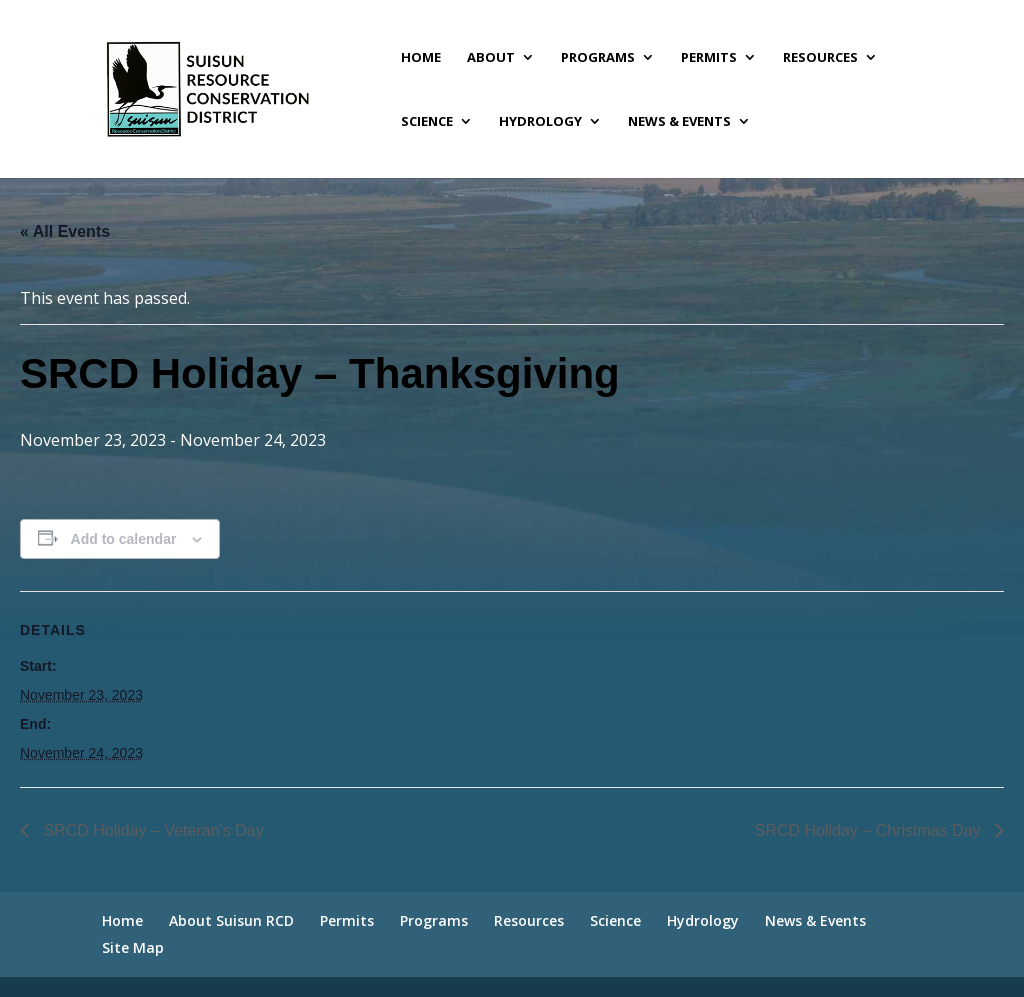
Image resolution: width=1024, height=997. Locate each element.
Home (421, 58)
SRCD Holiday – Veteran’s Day (151, 830)
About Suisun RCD (231, 920)
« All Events (65, 231)
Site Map (133, 947)
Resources (820, 58)
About (491, 58)
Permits (709, 58)
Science (427, 122)
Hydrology (540, 122)
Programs (598, 58)
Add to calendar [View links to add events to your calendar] (124, 539)
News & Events (679, 122)
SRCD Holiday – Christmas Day (870, 830)
